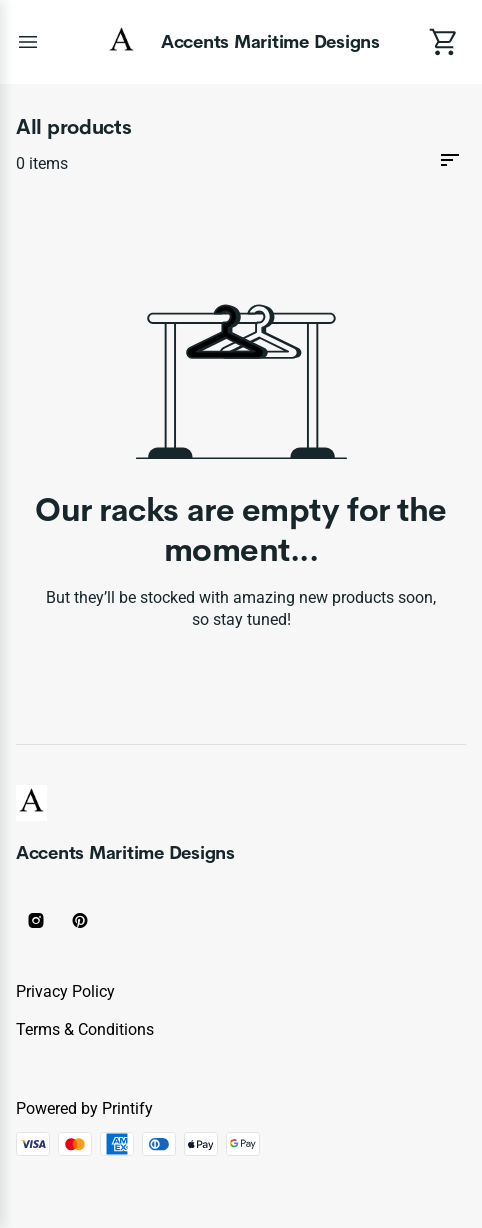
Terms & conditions (85, 1029)
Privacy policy (65, 991)
